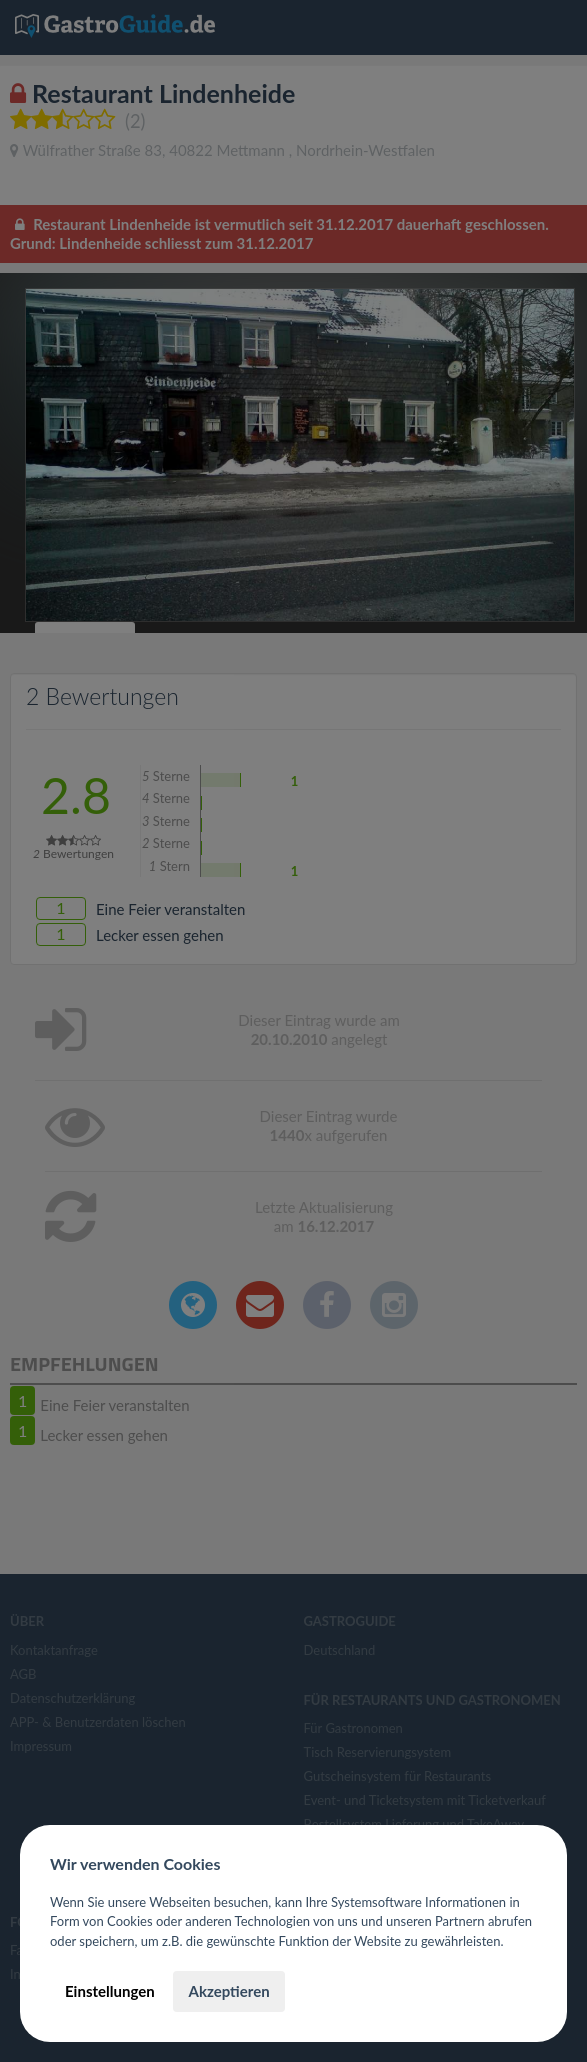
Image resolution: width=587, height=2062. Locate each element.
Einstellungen (110, 1991)
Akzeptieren (228, 1991)
